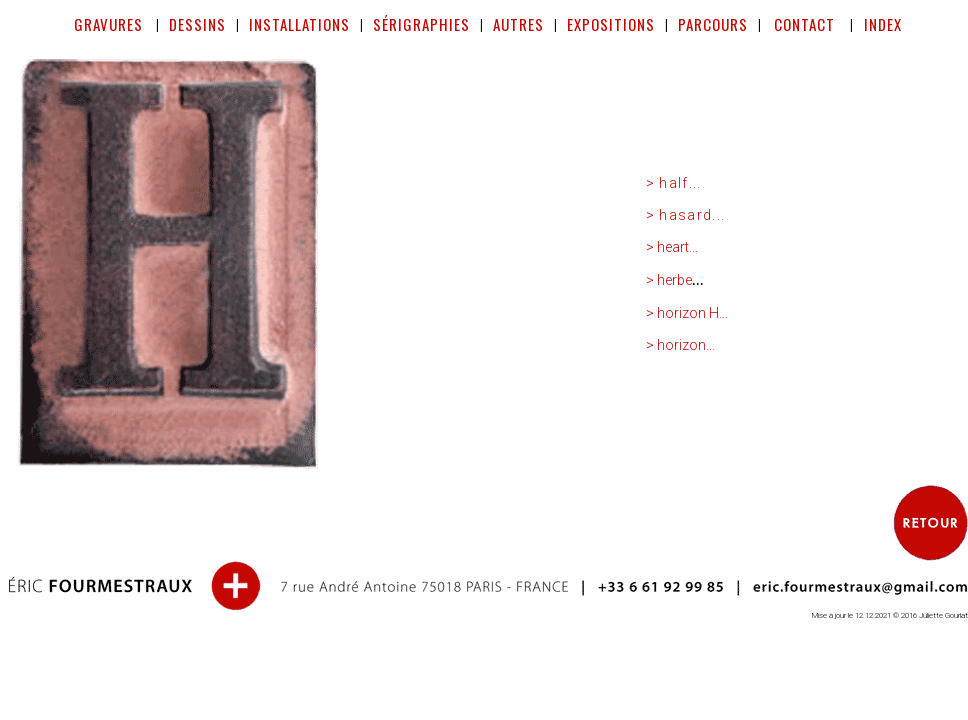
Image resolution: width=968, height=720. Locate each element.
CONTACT (808, 24)
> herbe (669, 280)
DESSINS (197, 24)
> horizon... (680, 345)
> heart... (672, 247)
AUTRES (518, 24)
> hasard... (686, 215)
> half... (674, 183)
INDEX (881, 24)
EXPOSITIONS (611, 24)
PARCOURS (713, 24)
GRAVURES (108, 24)
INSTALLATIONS (299, 24)
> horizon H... (687, 313)
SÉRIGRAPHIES (421, 24)
